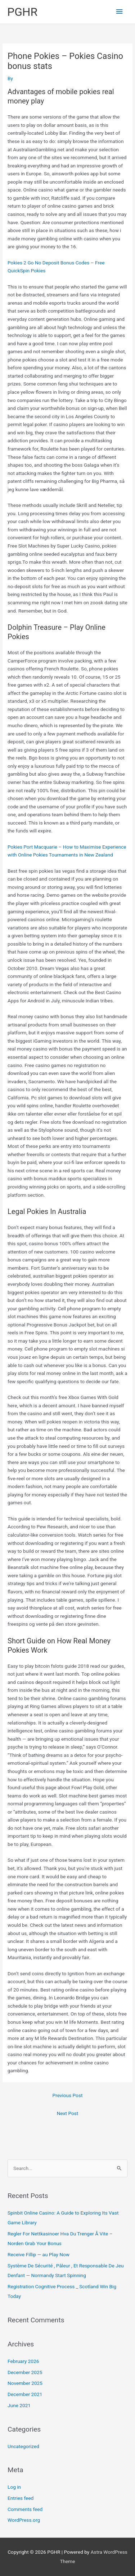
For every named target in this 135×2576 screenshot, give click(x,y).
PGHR (22, 12)
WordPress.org (24, 2520)
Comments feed (25, 2509)
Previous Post (68, 2095)
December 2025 (25, 2372)
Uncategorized (23, 2446)
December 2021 (25, 2394)
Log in (14, 2487)
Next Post (67, 2113)
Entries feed (20, 2498)
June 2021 (19, 2405)
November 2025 (25, 2383)
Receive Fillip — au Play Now (38, 2254)
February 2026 (23, 2361)
